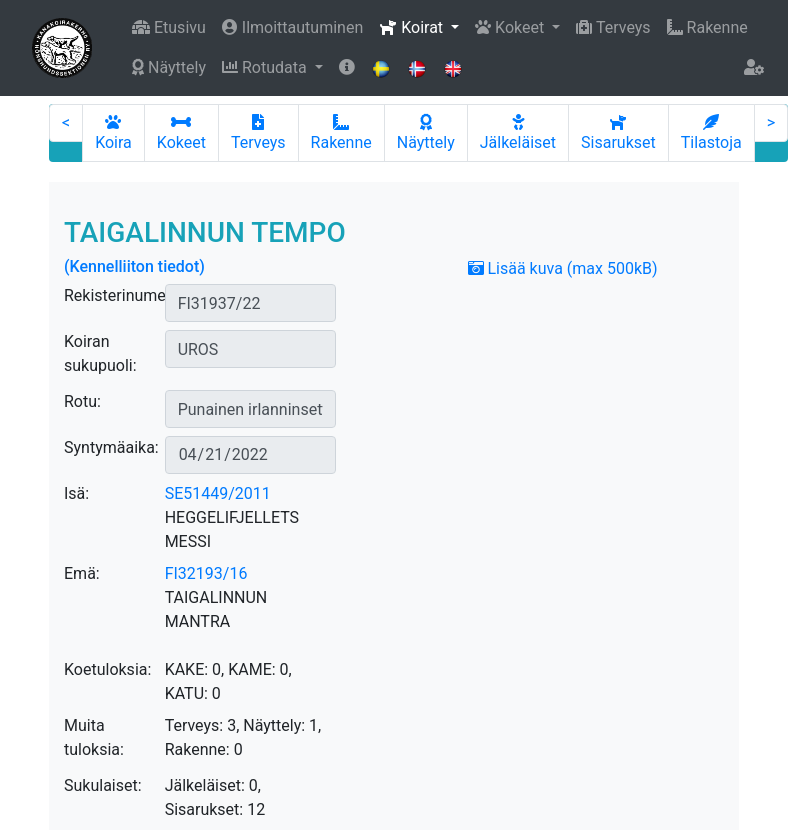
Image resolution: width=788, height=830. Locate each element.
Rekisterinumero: (124, 295)
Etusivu (169, 27)
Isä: (76, 493)
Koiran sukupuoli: (100, 353)
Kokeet (181, 133)
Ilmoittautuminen (292, 27)
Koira (113, 133)
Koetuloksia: (107, 669)
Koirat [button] (413, 27)
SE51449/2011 (218, 493)
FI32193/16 (206, 573)
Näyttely (169, 67)
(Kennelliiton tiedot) (134, 266)
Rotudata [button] (266, 67)
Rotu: (82, 401)
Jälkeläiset (518, 133)
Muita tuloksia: (94, 737)
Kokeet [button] (511, 27)
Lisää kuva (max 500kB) (563, 268)
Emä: (82, 573)
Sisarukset (618, 133)
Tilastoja (711, 133)
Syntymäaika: (111, 447)
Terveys (613, 27)
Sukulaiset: (103, 785)
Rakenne (707, 27)
